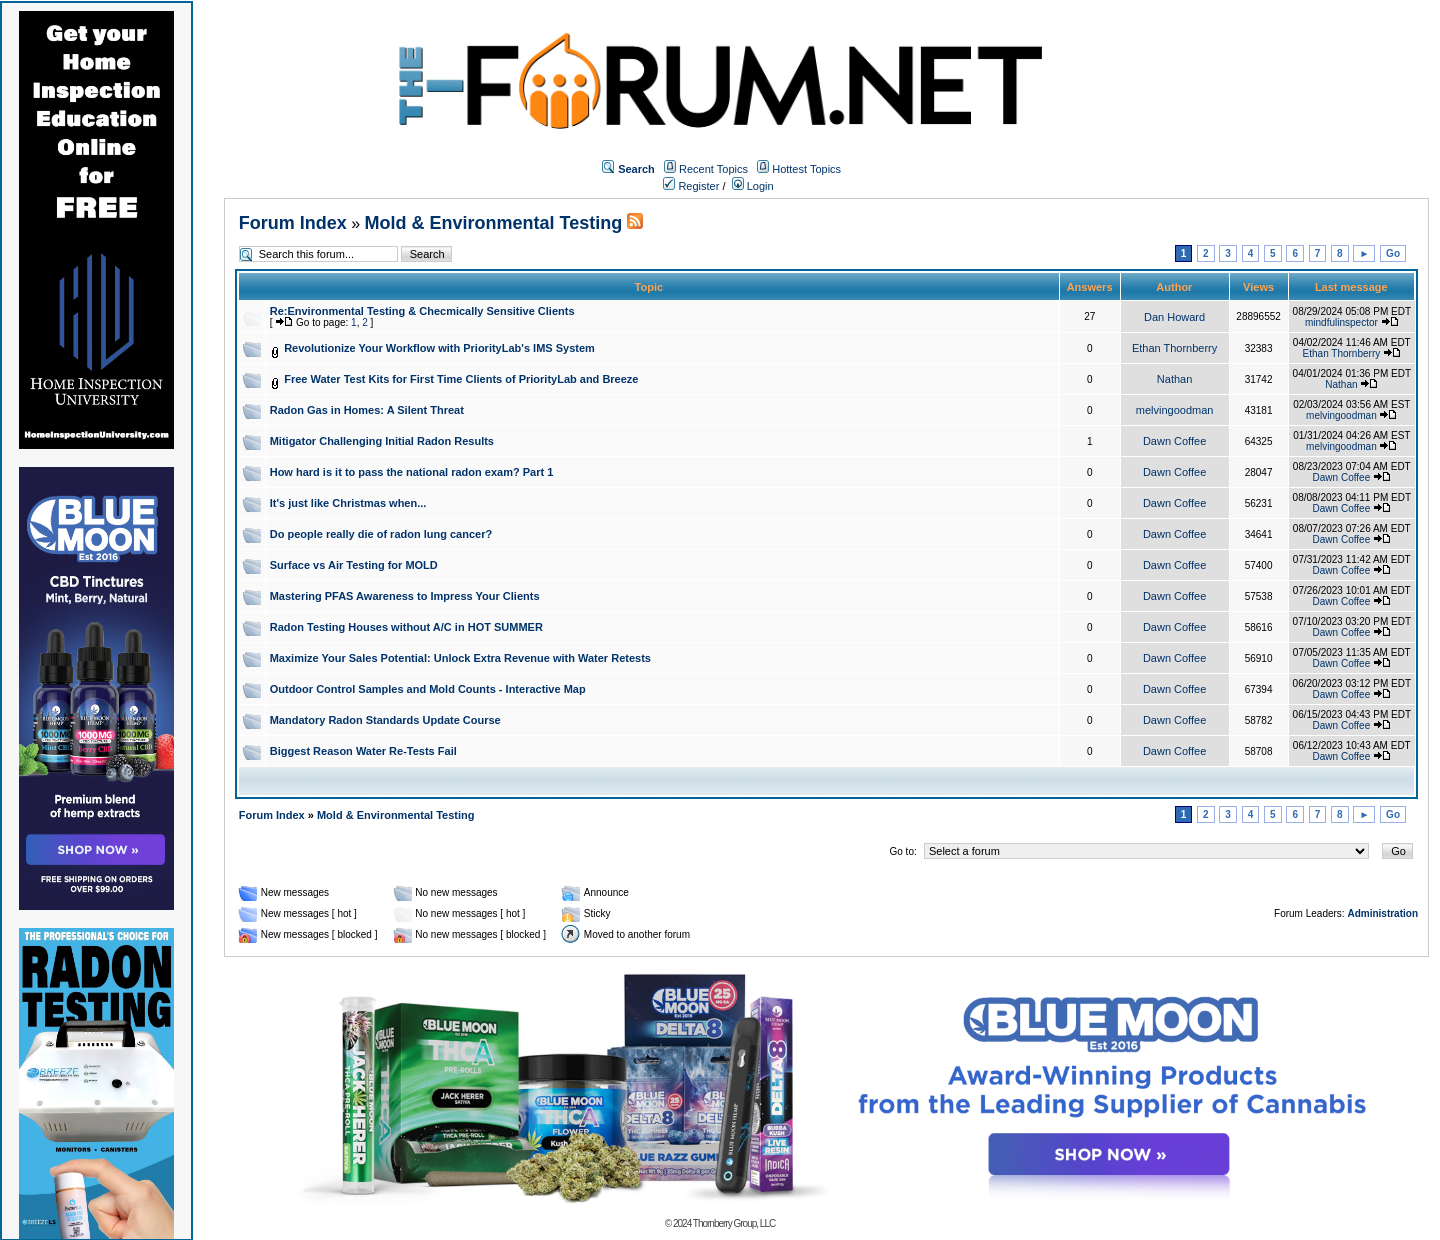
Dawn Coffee (1174, 441)
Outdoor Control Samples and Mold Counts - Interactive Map (428, 689)
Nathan (1174, 379)
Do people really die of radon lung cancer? (381, 534)
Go (1393, 253)
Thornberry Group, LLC (734, 1223)
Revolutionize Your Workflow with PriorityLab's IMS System (439, 348)
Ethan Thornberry (1174, 348)
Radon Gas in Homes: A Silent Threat (367, 410)
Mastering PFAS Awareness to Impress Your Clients (405, 596)
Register (691, 186)
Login (753, 186)
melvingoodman (1175, 410)
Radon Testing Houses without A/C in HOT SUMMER (406, 627)
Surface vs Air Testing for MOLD (354, 565)
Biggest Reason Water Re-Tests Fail (363, 751)
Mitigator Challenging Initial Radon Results (382, 441)
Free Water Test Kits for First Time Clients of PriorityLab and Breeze (461, 379)
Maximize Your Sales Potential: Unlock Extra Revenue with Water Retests (460, 658)
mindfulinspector (1341, 322)
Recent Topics (713, 169)
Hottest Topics (806, 169)
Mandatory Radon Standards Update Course (385, 720)
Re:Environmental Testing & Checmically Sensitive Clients (422, 311)
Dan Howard (1174, 317)
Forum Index (293, 223)
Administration (1382, 913)
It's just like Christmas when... (348, 503)
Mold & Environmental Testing (494, 223)
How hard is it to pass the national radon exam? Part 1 (412, 472)
